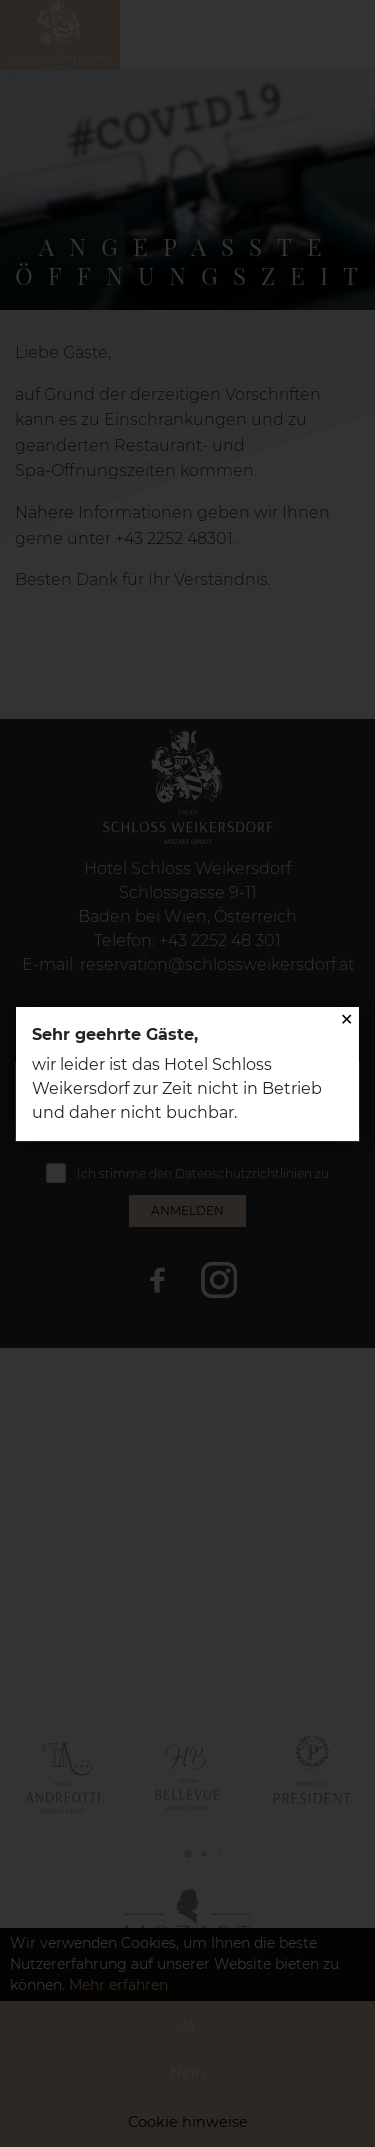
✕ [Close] (346, 1019)
